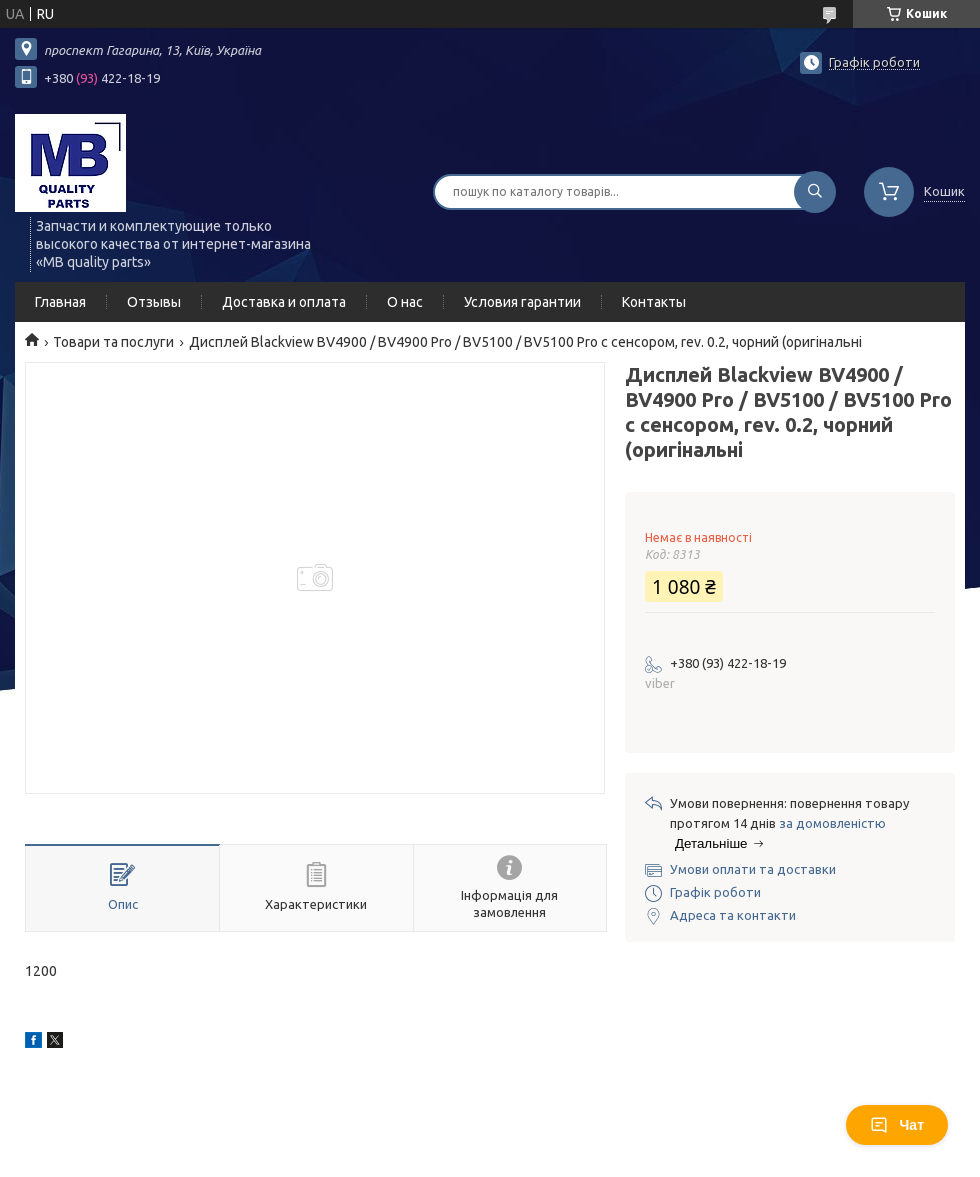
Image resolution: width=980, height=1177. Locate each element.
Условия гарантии (522, 302)
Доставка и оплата (284, 302)
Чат (897, 1125)
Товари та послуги (113, 342)
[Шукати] (815, 192)
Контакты (654, 302)
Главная (60, 302)
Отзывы (154, 302)
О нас (405, 302)
